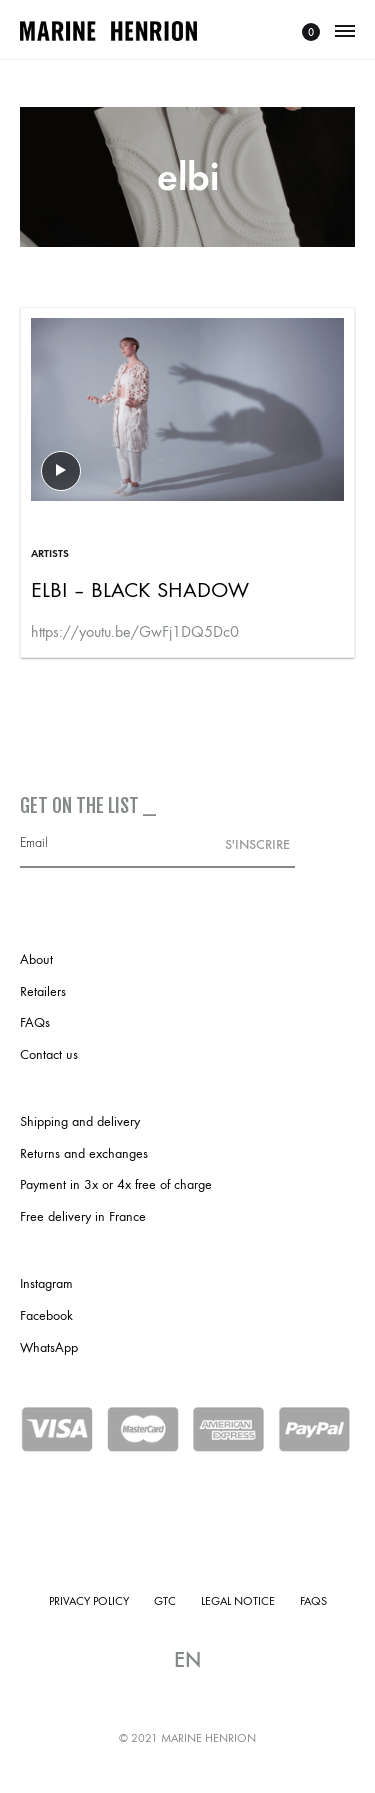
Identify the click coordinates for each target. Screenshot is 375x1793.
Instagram (46, 1283)
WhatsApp (49, 1347)
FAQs (35, 1022)
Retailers (43, 991)
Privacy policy (89, 1601)
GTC (165, 1601)
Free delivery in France (83, 1216)
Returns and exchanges (84, 1153)
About (36, 959)
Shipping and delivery (80, 1121)
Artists (50, 553)
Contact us (49, 1054)
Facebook (46, 1315)
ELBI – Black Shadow (140, 590)
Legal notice (238, 1601)
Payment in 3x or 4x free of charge (116, 1184)
